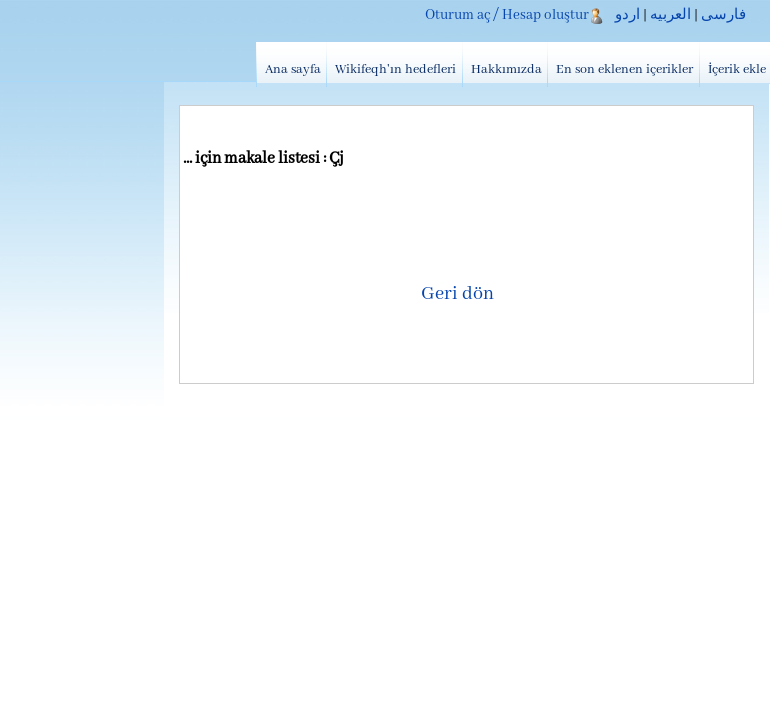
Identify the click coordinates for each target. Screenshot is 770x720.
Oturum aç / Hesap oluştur (507, 15)
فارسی (723, 15)
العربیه (670, 15)
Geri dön (457, 294)
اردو (627, 15)
